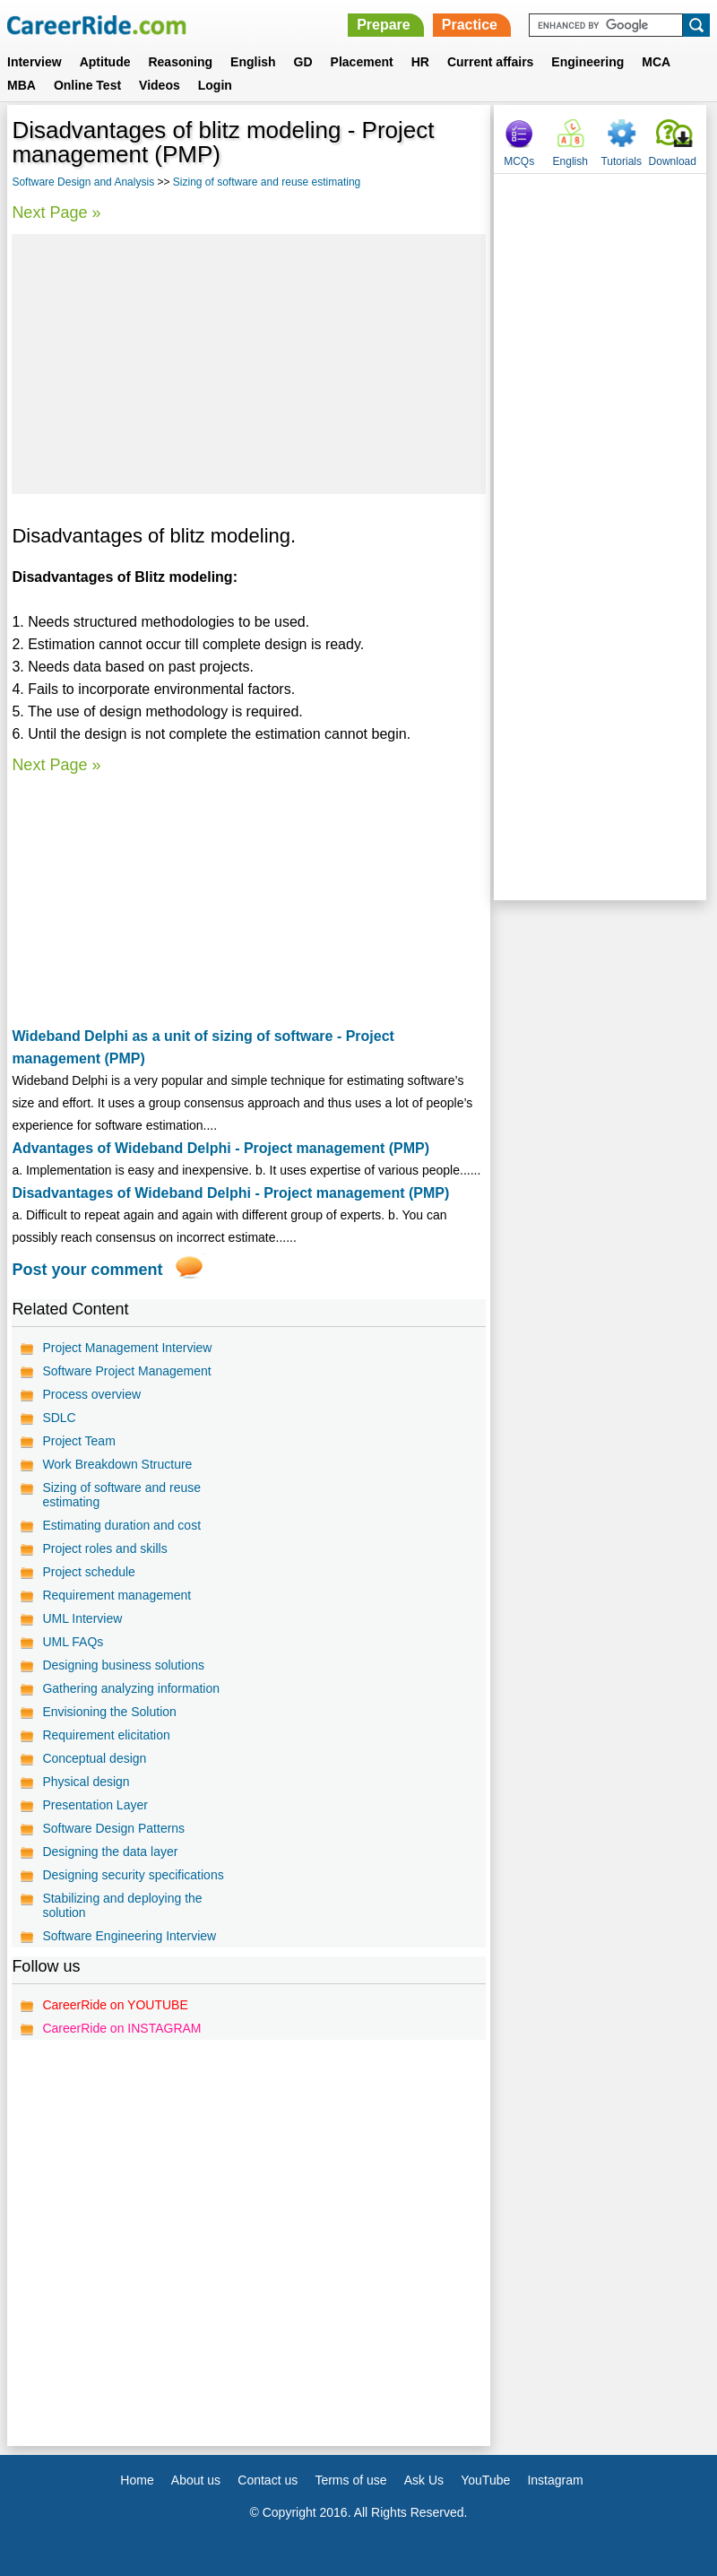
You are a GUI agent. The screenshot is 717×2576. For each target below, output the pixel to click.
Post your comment (87, 1270)
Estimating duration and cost (121, 1525)
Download (672, 161)
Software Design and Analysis (83, 182)
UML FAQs (72, 1642)
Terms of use (350, 2480)
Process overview (91, 1394)
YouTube (485, 2480)
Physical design (85, 1781)
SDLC (58, 1417)
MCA (656, 62)
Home (136, 2480)
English (253, 62)
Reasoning (180, 62)
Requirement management (116, 1595)
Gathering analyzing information (131, 1688)
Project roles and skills (104, 1548)
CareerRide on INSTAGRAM (121, 2028)
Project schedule (88, 1572)
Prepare (383, 24)
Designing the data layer (109, 1851)
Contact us (268, 2480)
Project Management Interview (127, 1347)
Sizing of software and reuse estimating (266, 182)
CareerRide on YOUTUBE (114, 2005)
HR (420, 62)
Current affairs (490, 62)
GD (303, 62)
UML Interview (82, 1618)
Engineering (587, 62)
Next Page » (56, 212)
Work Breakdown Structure (117, 1464)
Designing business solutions (123, 1665)
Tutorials (621, 161)
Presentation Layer (95, 1805)
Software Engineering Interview (129, 1936)
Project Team (78, 1441)
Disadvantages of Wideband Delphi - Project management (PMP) (230, 1193)
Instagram (555, 2480)
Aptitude (105, 62)
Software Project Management (126, 1371)
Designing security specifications (132, 1875)
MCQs (519, 161)
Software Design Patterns (113, 1828)
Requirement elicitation (105, 1735)
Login (215, 85)
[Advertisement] (248, 364)
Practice (469, 24)
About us (195, 2480)
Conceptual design (94, 1758)
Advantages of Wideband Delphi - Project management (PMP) (220, 1148)
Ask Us (424, 2480)
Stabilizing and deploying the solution (122, 1905)
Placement (362, 62)
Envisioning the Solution (109, 1711)
